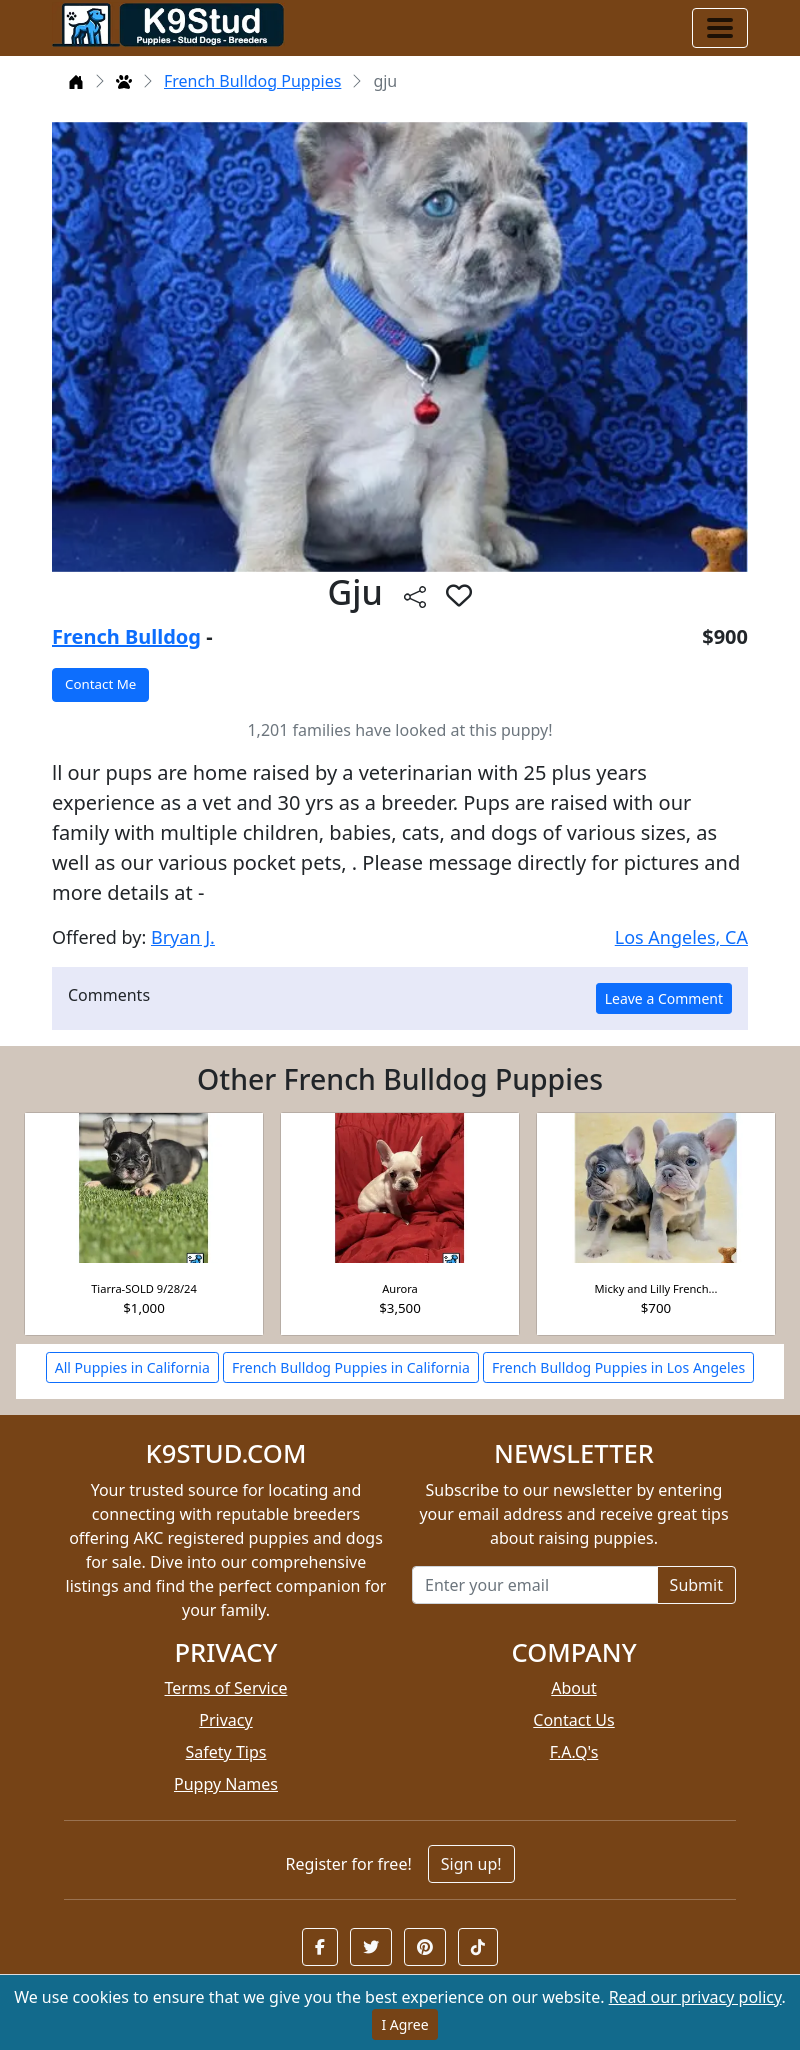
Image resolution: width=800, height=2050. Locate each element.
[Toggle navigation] (720, 28)
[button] (320, 1947)
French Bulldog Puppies (252, 81)
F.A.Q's (574, 1752)
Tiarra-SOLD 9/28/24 (144, 1288)
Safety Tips (226, 1752)
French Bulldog (126, 636)
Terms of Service (226, 1688)
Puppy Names (226, 1784)
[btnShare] (415, 595)
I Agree (404, 2024)
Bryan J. (183, 937)
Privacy (225, 1720)
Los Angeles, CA (681, 937)
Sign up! (471, 1864)
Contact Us (573, 1720)
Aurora (400, 1288)
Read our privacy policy (695, 1997)
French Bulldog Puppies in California (351, 1367)
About (573, 1688)
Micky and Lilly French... (656, 1288)
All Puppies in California (132, 1367)
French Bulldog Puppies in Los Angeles (618, 1367)
